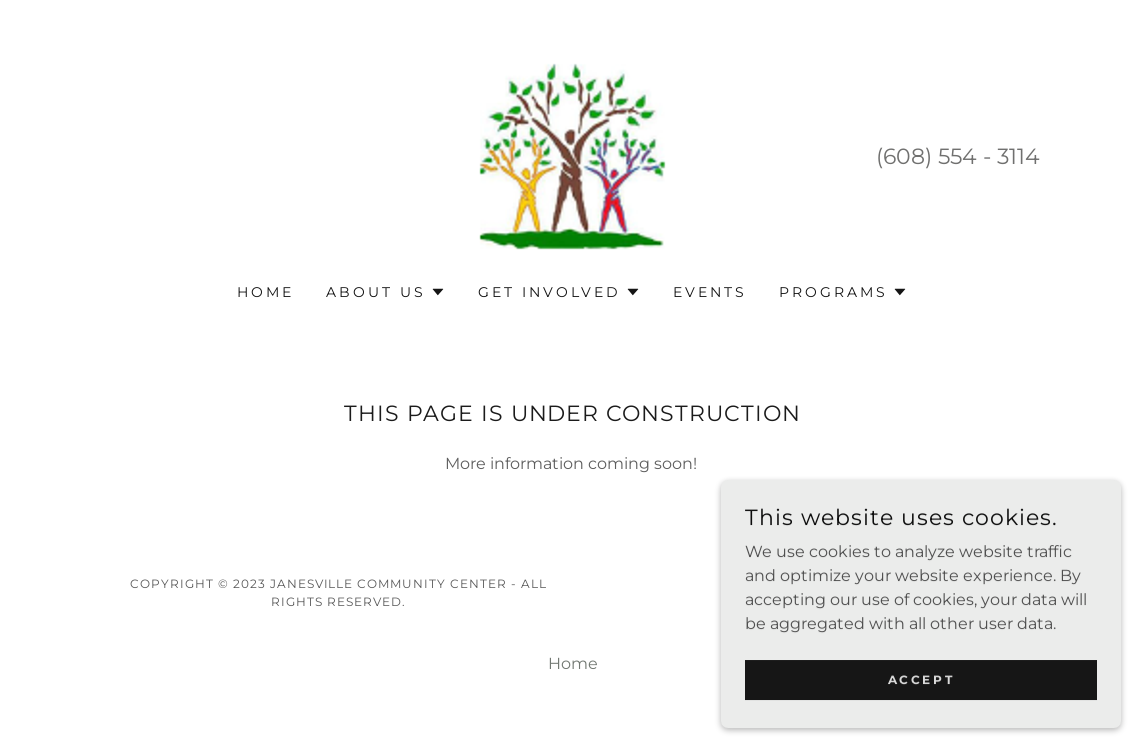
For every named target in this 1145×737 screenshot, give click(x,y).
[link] (572, 154)
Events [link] (710, 292)
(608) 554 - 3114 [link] (958, 156)
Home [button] (573, 663)
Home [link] (265, 292)
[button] (386, 292)
